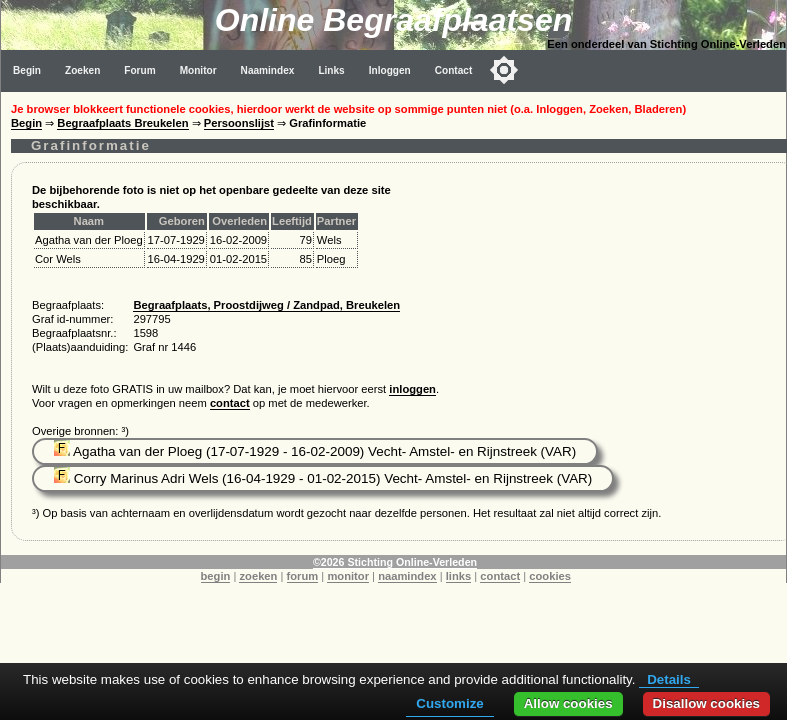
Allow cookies (568, 703)
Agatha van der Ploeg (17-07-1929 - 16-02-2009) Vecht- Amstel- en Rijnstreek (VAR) (315, 451)
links (459, 576)
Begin (27, 70)
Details (669, 679)
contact (230, 403)
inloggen (412, 389)
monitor (348, 576)
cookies (550, 576)
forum (303, 576)
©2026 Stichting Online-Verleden (395, 562)
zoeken (258, 576)
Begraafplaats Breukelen (122, 123)
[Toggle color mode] (504, 70)
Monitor (198, 70)
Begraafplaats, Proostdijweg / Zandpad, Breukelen (266, 305)
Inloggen (390, 70)
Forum (139, 70)
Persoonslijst (239, 123)
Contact (454, 70)
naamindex (407, 576)
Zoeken (82, 70)
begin (216, 576)
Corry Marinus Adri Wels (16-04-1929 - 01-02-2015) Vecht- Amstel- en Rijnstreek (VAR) (323, 478)
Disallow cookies (706, 703)
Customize (449, 703)
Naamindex (268, 70)
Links (331, 70)
